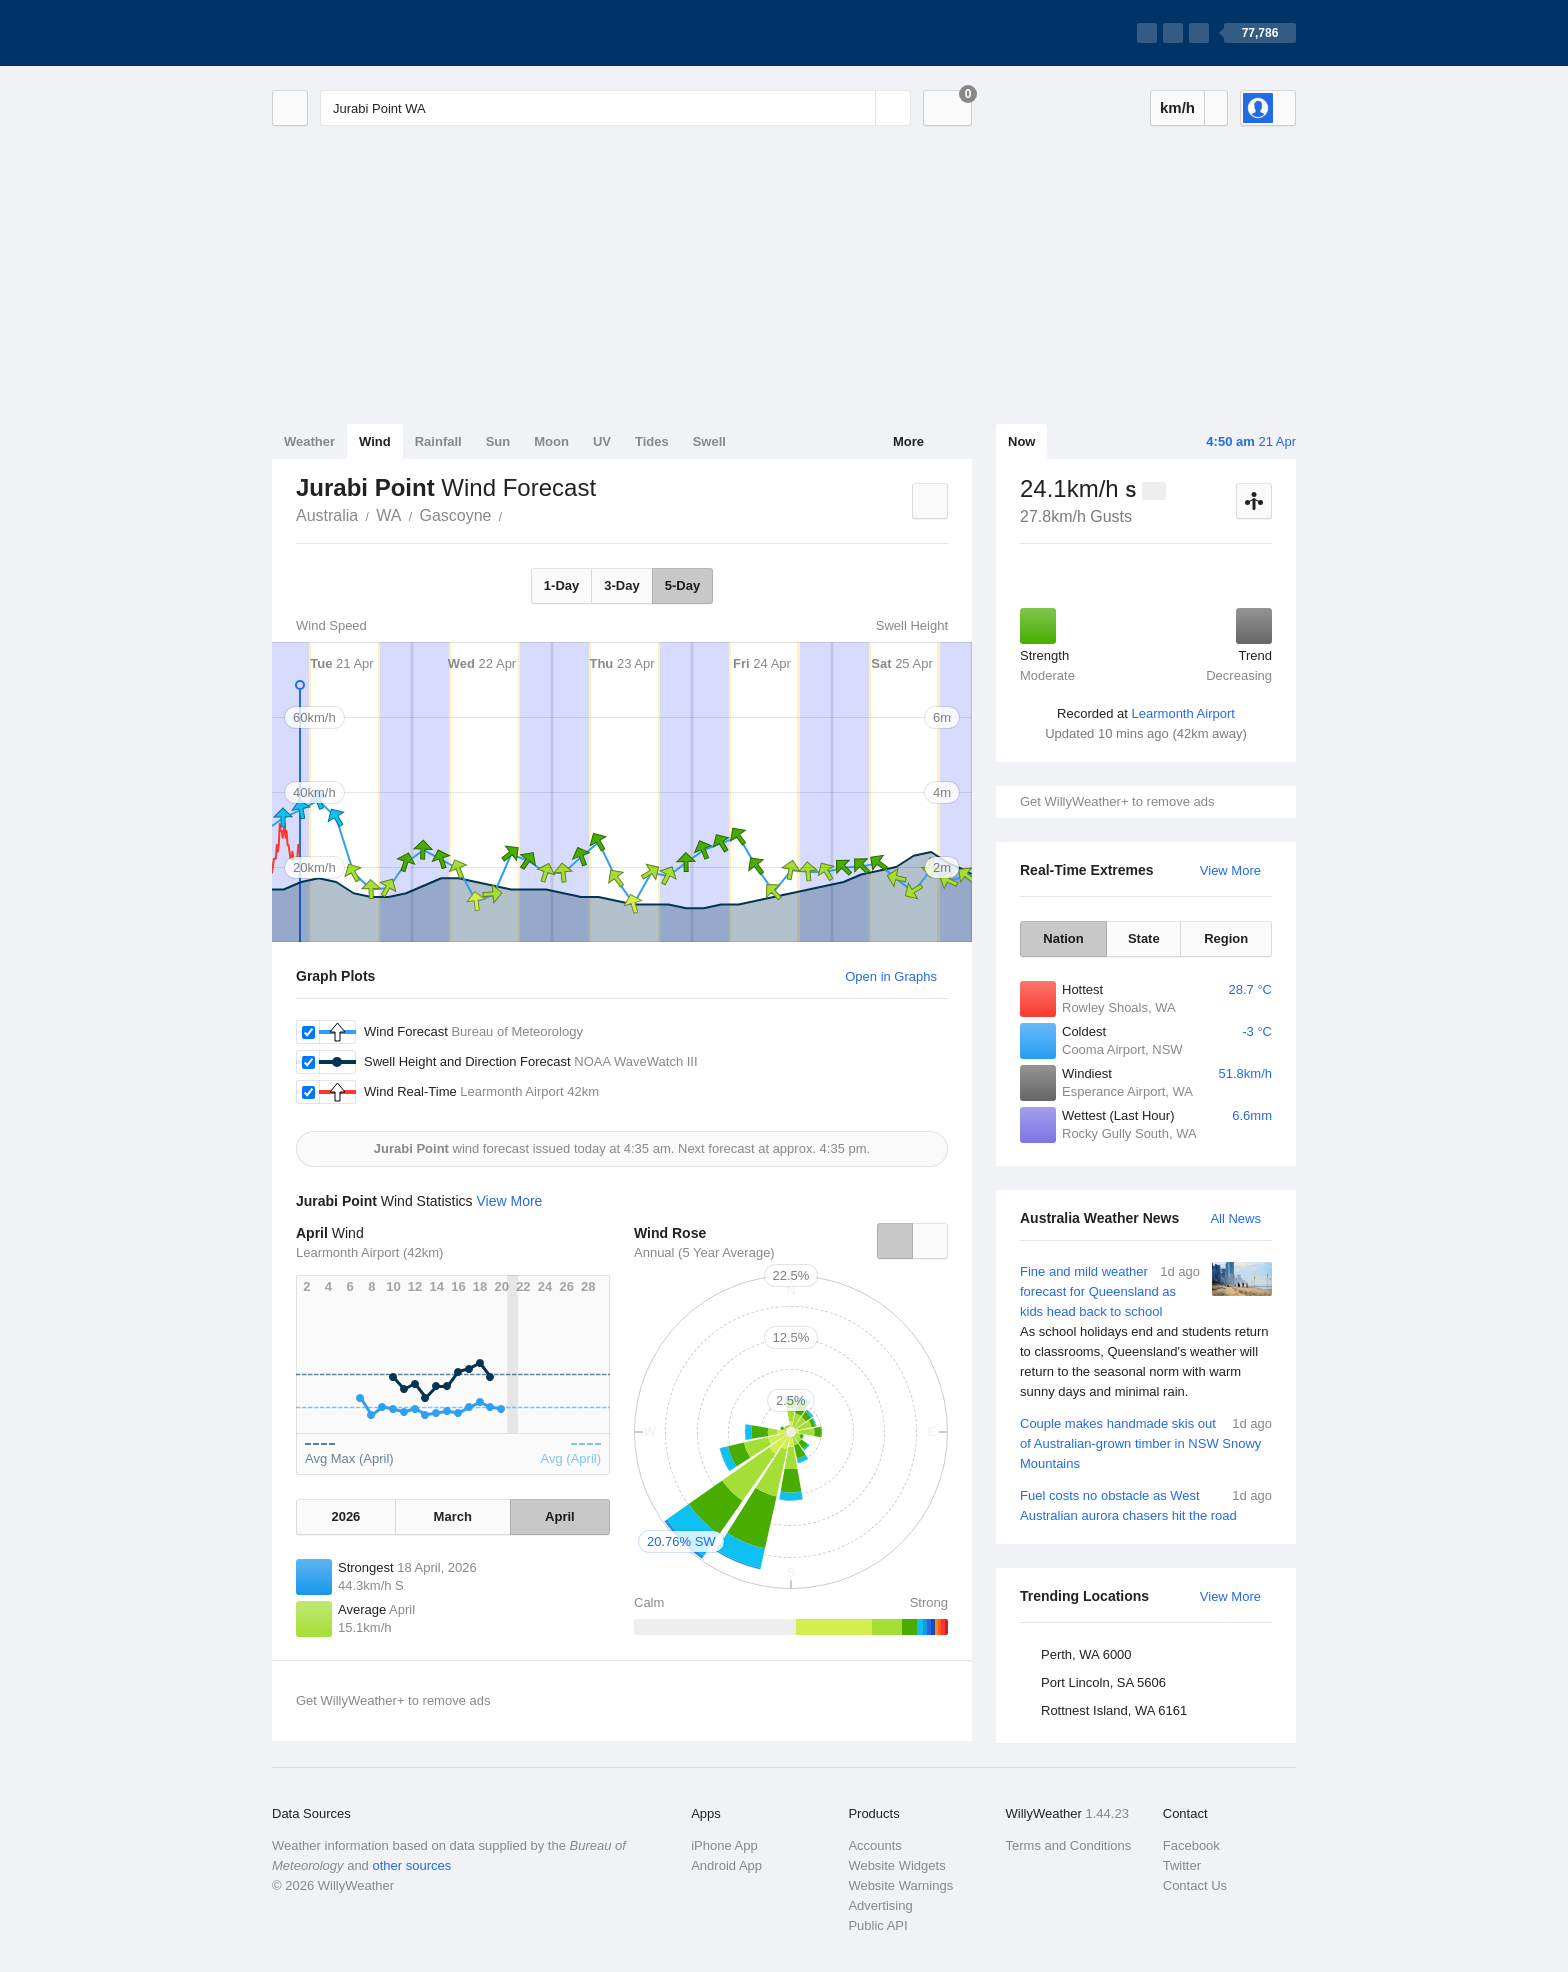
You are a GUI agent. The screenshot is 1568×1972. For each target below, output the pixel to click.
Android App (726, 1865)
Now (1021, 441)
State (1144, 938)
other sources (411, 1865)
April (560, 1516)
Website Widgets (896, 1865)
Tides (652, 441)
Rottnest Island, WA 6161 (1114, 1710)
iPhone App (724, 1845)
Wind (375, 441)
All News (1235, 1218)
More (908, 441)
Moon (551, 441)
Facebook (1191, 1845)
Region (1226, 938)
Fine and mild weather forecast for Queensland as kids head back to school (1146, 1332)
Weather (309, 441)
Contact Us (1195, 1885)
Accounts (874, 1845)
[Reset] (858, 108)
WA (388, 515)
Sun (498, 441)
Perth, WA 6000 (1086, 1654)
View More (1230, 870)
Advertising (880, 1905)
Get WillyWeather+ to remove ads (1117, 801)
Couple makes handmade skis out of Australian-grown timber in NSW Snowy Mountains (1146, 1442)
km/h (1177, 107)
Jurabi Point (513, 514)
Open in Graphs (891, 976)
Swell (709, 441)
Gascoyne (455, 515)
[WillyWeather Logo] (366, 33)
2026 (345, 1516)
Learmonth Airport (1183, 713)
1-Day (561, 585)
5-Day (682, 585)
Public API (877, 1925)
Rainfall (438, 441)
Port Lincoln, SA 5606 (1103, 1682)
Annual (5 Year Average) (704, 1252)
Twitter (1182, 1865)
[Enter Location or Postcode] (615, 108)
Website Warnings (900, 1885)
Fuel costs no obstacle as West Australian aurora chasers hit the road (1146, 1504)
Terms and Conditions (1069, 1845)
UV (602, 441)
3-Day (621, 585)
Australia (327, 515)
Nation (1063, 938)
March (453, 1516)
